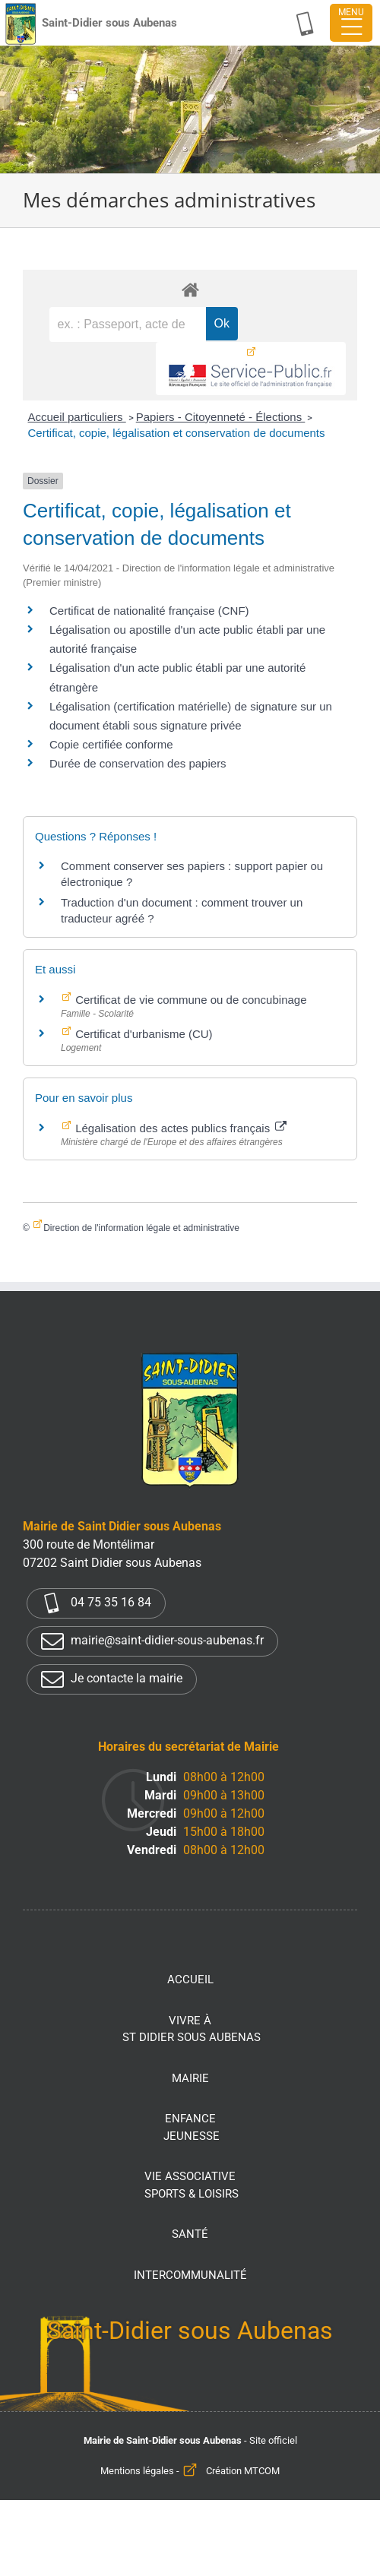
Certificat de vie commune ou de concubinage (189, 999)
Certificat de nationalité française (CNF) (149, 610)
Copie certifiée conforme (111, 744)
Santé (190, 2234)
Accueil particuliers (76, 416)
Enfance (191, 2128)
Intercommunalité (190, 2275)
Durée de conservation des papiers (137, 763)
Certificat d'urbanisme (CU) (142, 1033)
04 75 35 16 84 (96, 1603)
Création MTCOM (243, 2470)
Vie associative (191, 2185)
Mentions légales (137, 2470)
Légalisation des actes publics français (179, 1128)
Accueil (190, 1979)
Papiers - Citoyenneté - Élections (221, 416)
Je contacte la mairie (111, 1679)
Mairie (190, 2078)
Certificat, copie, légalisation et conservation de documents (176, 432)
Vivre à (191, 2030)
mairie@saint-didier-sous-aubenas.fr (152, 1641)
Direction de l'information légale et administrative (141, 1228)
